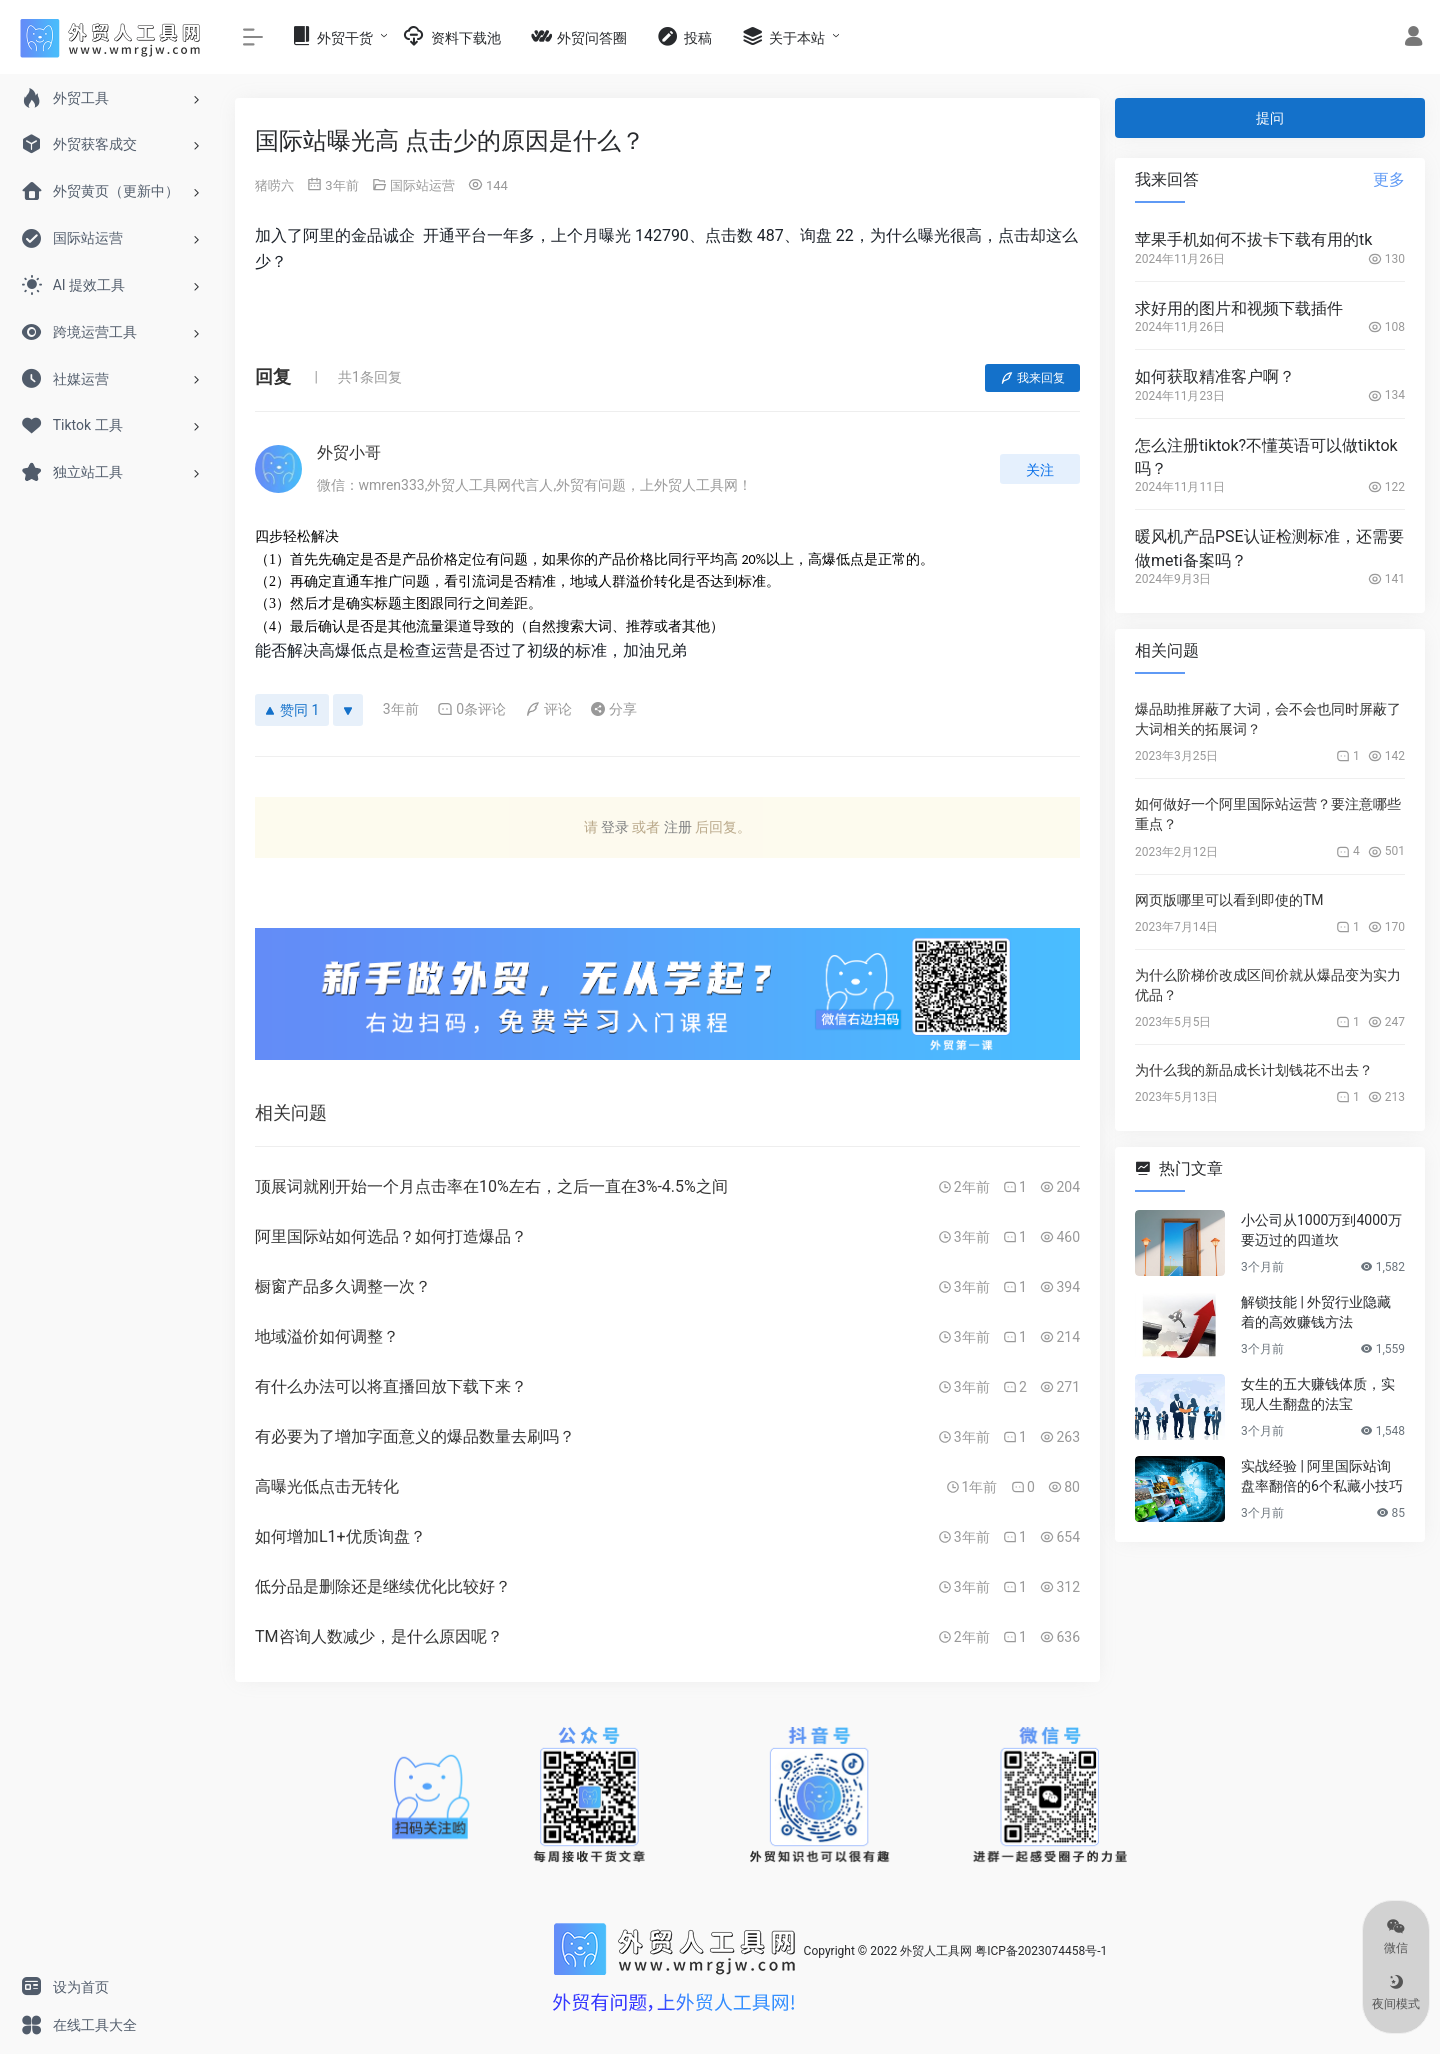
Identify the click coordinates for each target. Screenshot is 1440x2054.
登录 (615, 827)
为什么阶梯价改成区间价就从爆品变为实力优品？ (1268, 985)
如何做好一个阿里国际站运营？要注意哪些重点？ (1268, 814)
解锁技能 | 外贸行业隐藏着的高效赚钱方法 (1316, 1312)
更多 (1389, 179)
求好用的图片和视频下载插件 (1239, 308)
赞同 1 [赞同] (292, 710)
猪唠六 (274, 185)
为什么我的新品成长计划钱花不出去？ (1254, 1070)
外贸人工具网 (936, 1952)
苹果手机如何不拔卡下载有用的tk (1253, 239)
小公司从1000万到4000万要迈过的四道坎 (1321, 1230)
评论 (548, 709)
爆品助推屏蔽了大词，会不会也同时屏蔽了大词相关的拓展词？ (1268, 719)
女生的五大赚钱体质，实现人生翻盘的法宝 (1318, 1394)
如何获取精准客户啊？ (1215, 376)
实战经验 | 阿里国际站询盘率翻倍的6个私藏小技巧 (1322, 1476)
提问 (1270, 118)
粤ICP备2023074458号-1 (1041, 1952)
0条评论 (471, 709)
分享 (613, 709)
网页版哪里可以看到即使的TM (1229, 900)
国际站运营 (422, 185)
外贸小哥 (349, 452)
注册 (678, 827)
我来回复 (1032, 378)
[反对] (348, 710)
